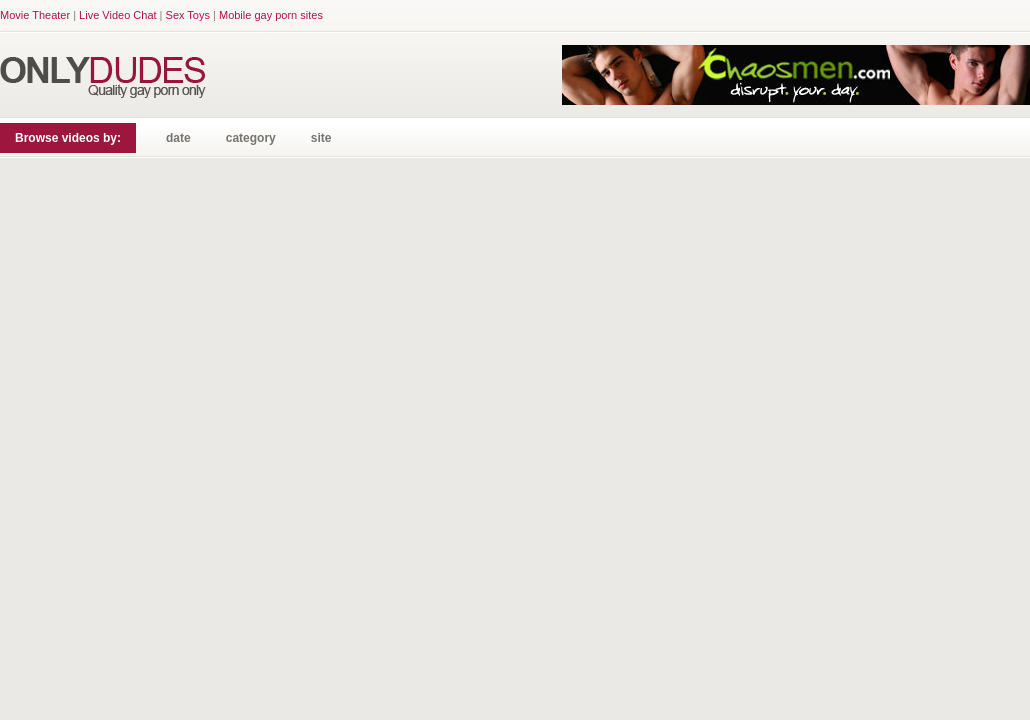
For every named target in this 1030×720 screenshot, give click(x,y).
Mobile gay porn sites (271, 15)
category (251, 138)
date (178, 138)
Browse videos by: (68, 138)
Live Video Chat (117, 15)
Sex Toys (188, 15)
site (321, 138)
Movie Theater (35, 15)
